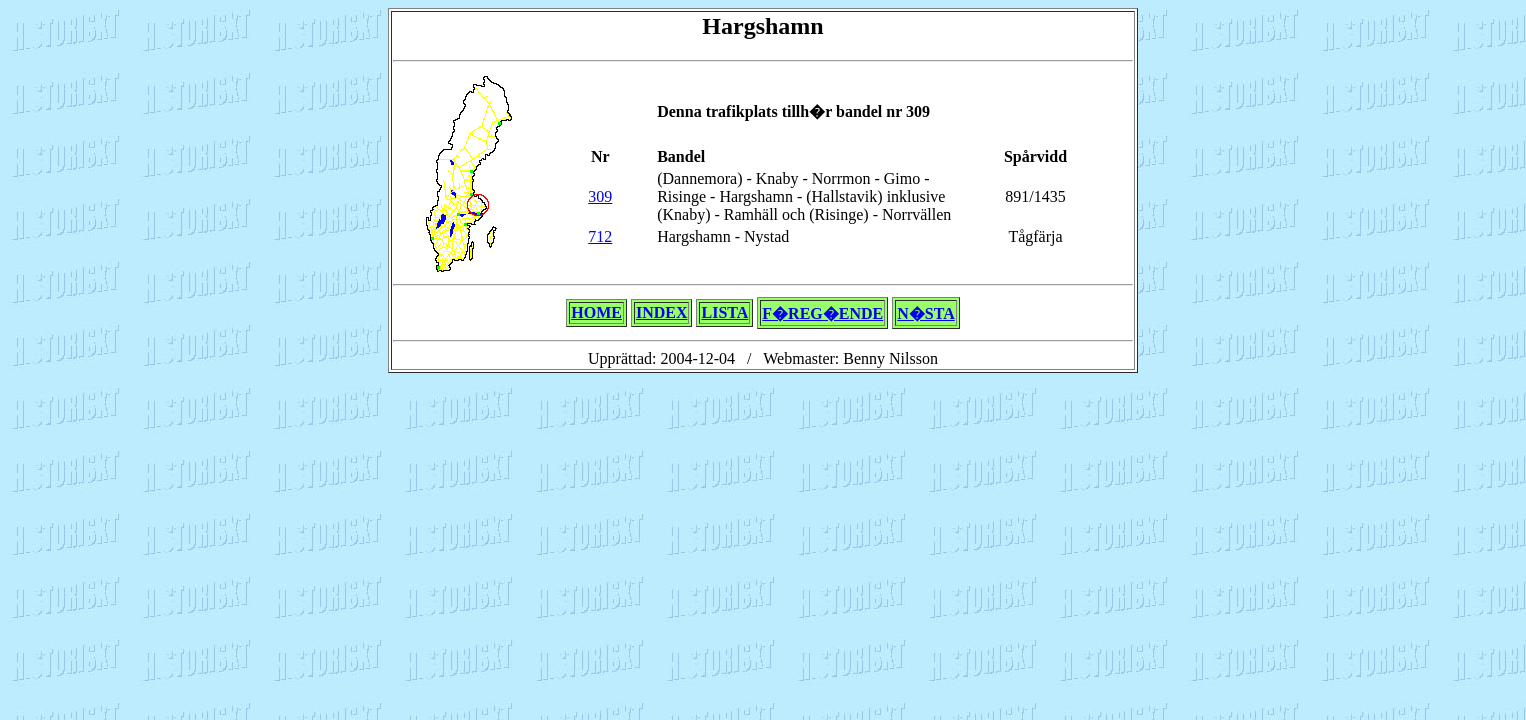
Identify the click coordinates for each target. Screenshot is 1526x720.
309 (600, 196)
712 (600, 236)
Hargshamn (762, 26)
